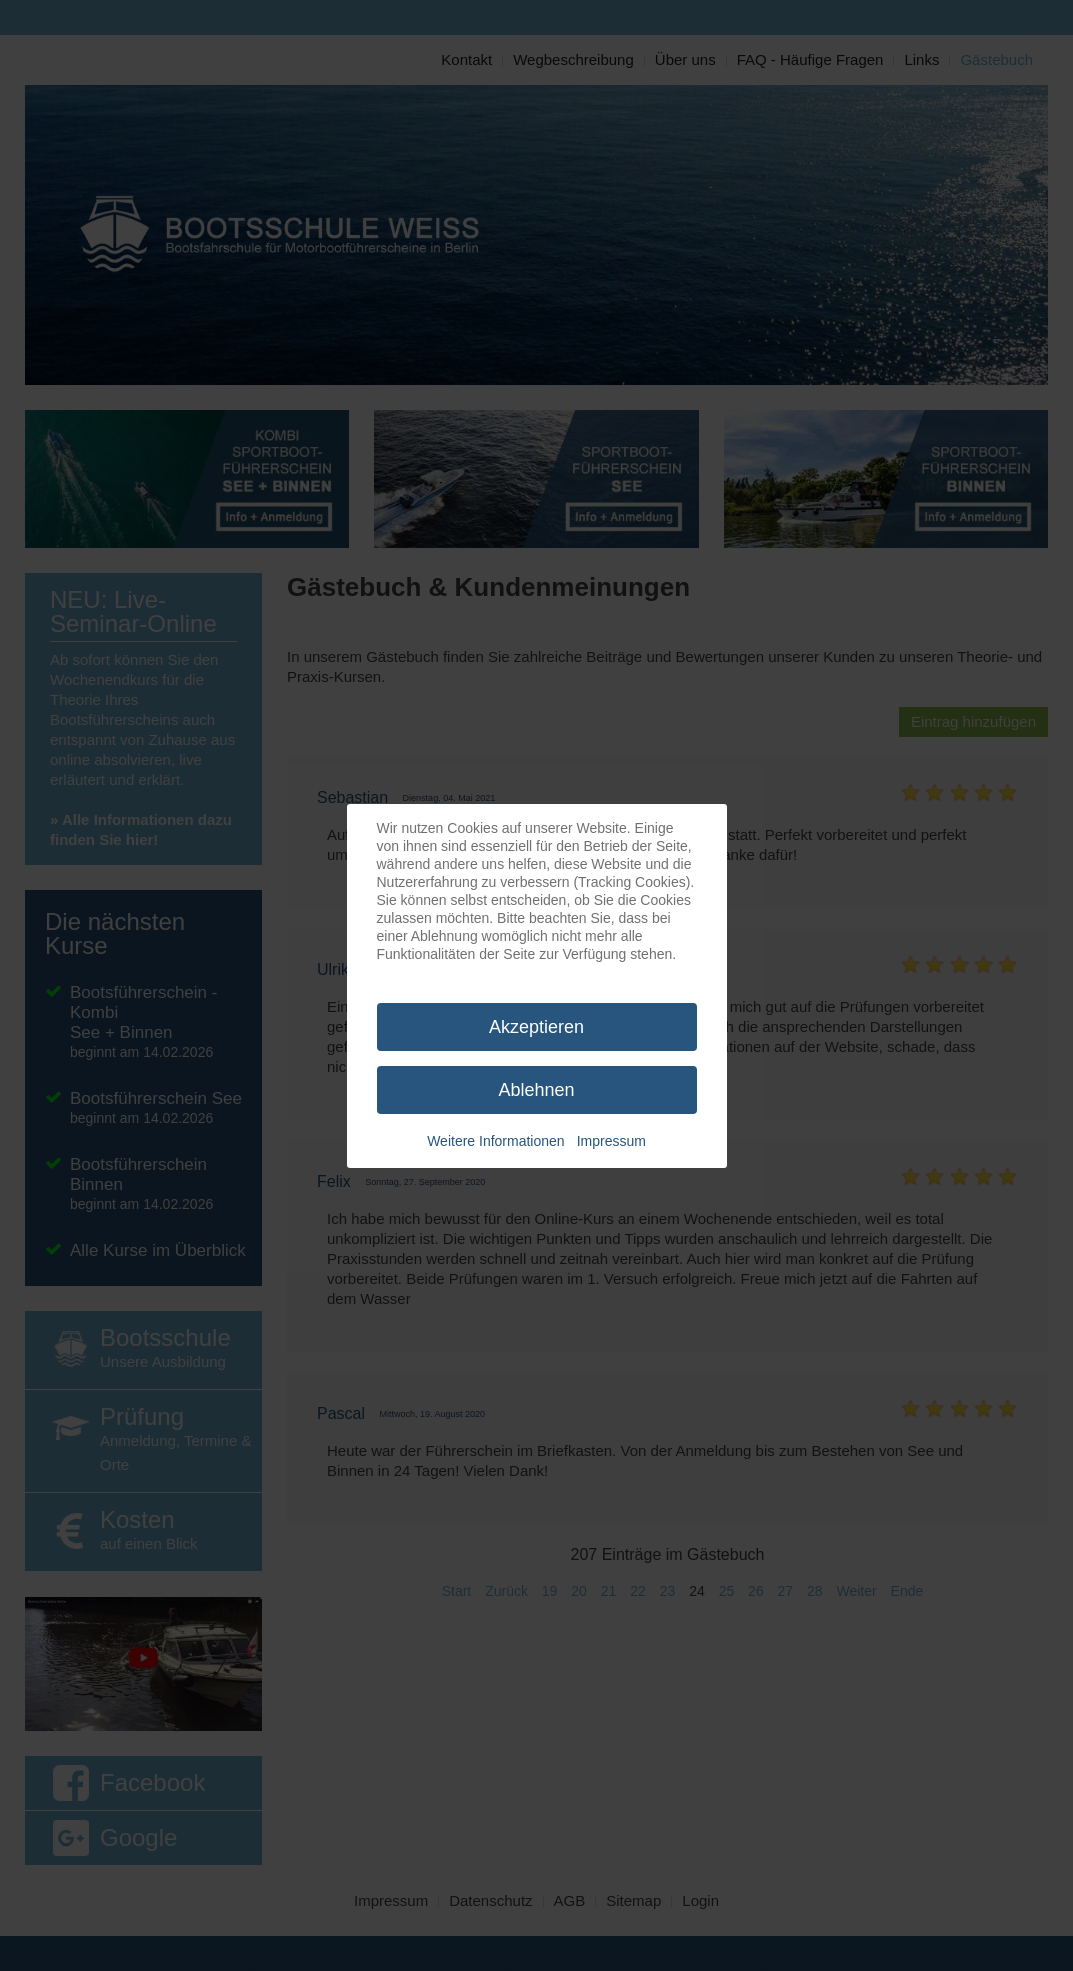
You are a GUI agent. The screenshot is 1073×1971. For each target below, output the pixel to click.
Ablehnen (536, 1090)
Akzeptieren (536, 1027)
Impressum (611, 1141)
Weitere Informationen (495, 1141)
